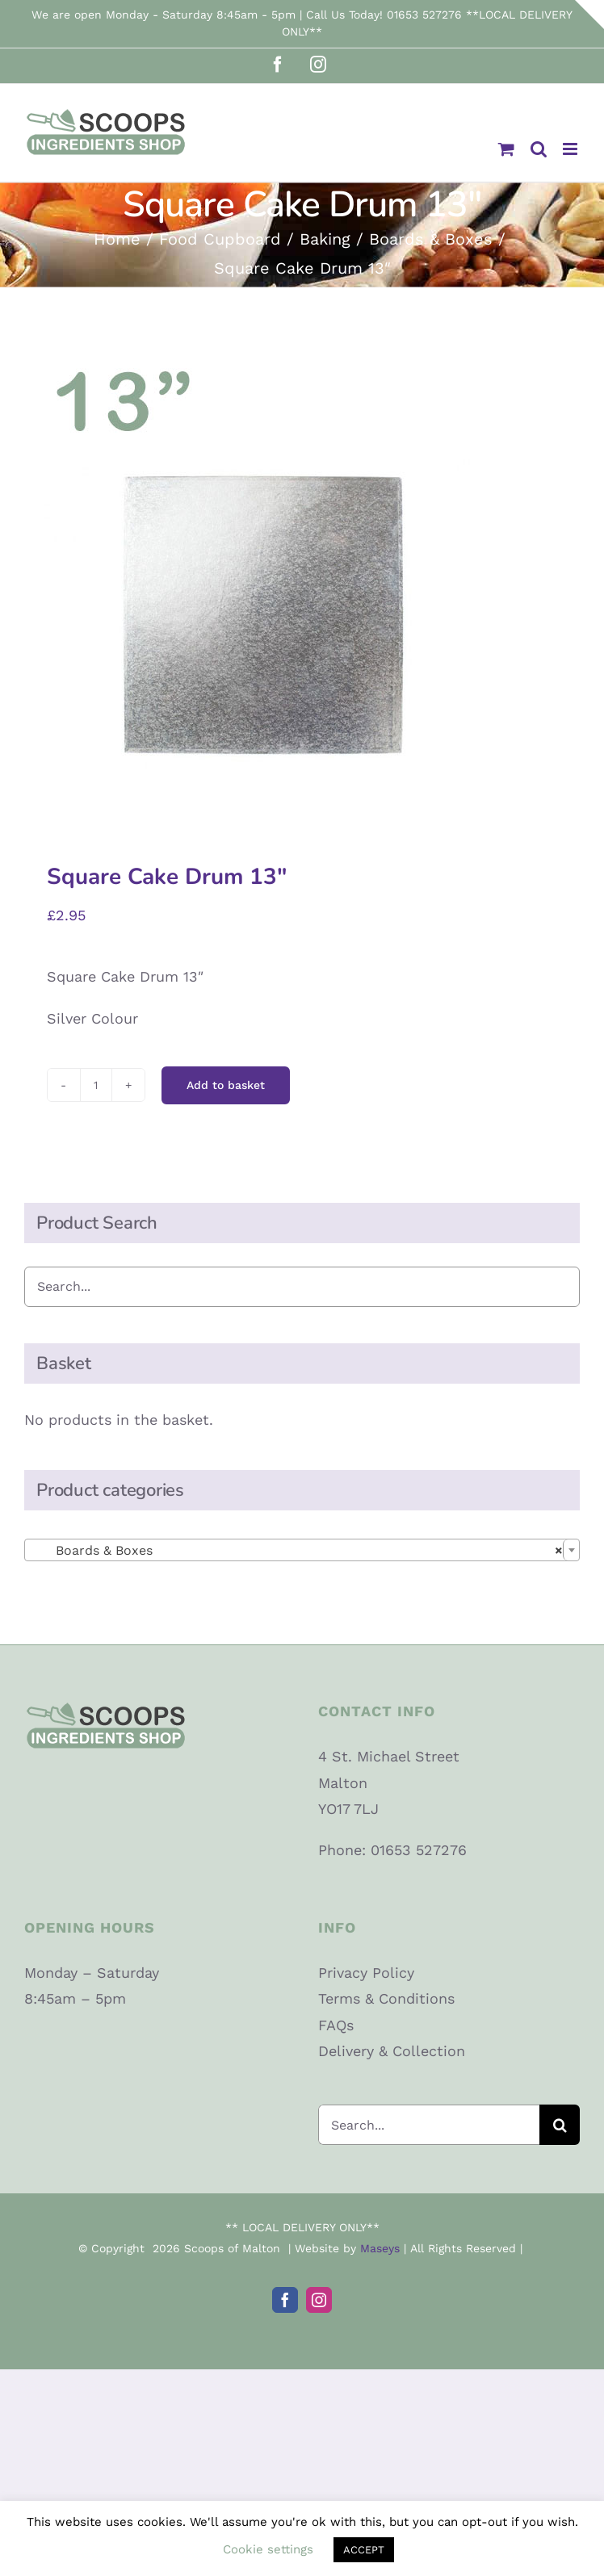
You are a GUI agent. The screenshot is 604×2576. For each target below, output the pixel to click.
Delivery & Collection (391, 2050)
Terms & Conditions (386, 1998)
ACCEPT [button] (363, 2550)
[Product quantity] (96, 1085)
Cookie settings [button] (268, 2549)
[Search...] (428, 2125)
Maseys (380, 2248)
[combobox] (302, 1550)
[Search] (559, 2125)
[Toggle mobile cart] (506, 148)
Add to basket (226, 1085)
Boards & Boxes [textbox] (297, 1550)
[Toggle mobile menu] (571, 148)
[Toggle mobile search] (539, 148)
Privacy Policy (366, 1972)
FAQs (336, 2025)
